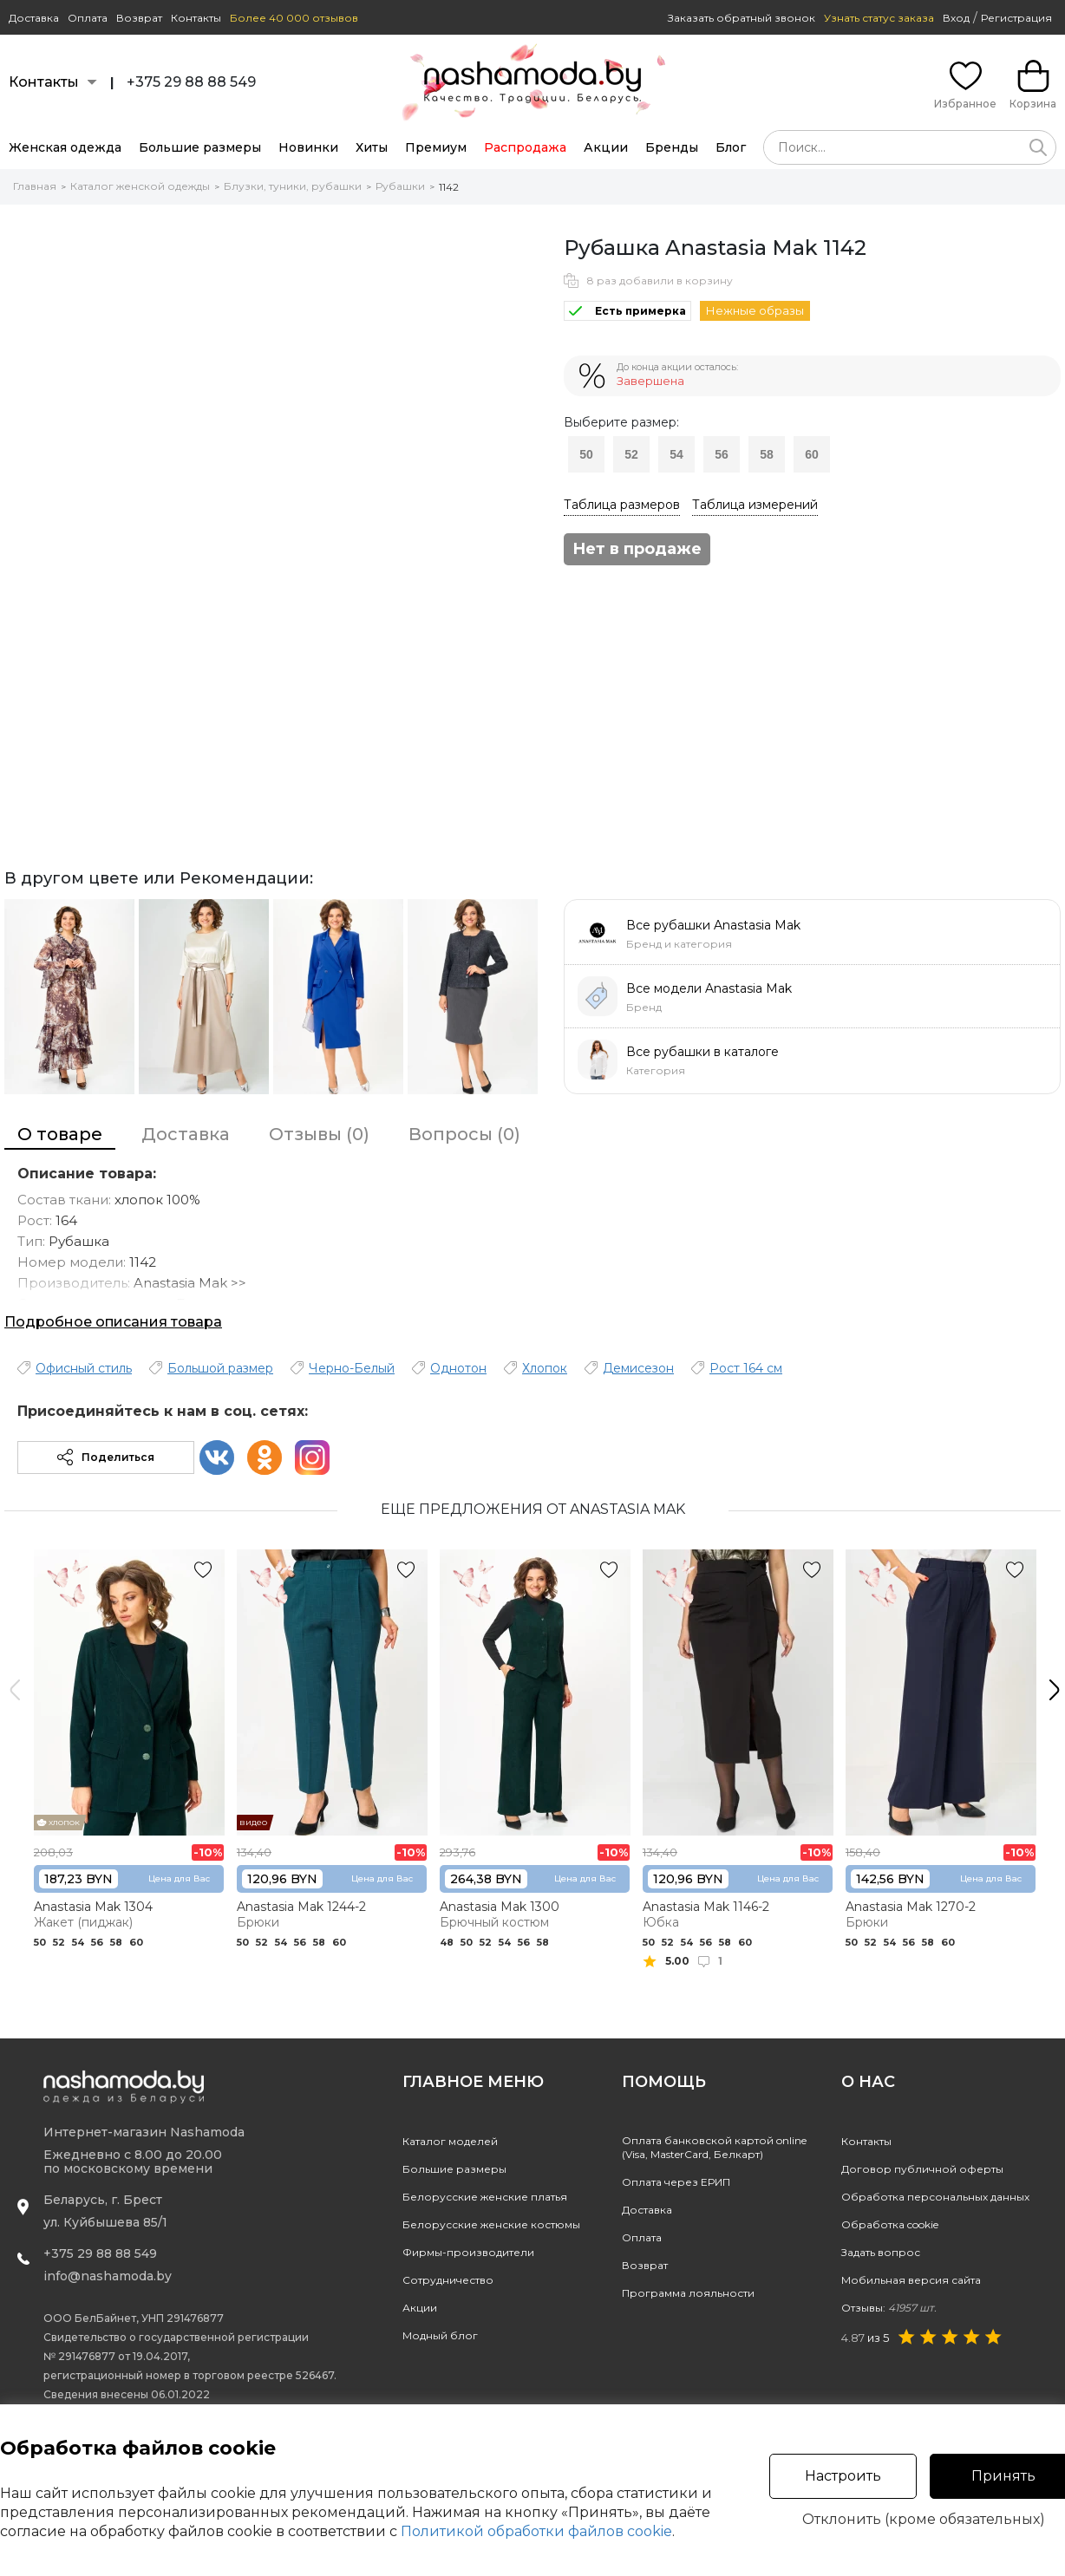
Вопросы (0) (464, 1134)
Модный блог (440, 2335)
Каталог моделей (450, 2141)
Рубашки (400, 185)
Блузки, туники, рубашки (293, 185)
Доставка (34, 17)
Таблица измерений (755, 504)
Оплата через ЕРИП (676, 2181)
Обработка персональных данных (935, 2196)
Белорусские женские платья (484, 2196)
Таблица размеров (622, 504)
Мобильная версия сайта (911, 2279)
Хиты (372, 147)
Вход (956, 17)
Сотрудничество (447, 2279)
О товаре (59, 1134)
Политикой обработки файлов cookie (536, 2531)
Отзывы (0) (319, 1134)
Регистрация (1016, 17)
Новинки (308, 147)
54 (676, 454)
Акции (606, 147)
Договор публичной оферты (922, 2168)
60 (812, 454)
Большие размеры (200, 147)
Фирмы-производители (468, 2252)
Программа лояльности (688, 2292)
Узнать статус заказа (879, 17)
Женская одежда (65, 147)
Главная (34, 185)
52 (631, 454)
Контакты (196, 17)
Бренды (671, 147)
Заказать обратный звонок (741, 17)
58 (767, 454)
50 (586, 454)
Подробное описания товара (113, 1322)
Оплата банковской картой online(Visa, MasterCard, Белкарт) (714, 2147)
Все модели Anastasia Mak (709, 988)
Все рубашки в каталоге (702, 1052)
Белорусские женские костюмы (491, 2224)
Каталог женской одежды (140, 185)
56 (722, 454)
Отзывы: (889, 2307)
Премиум (436, 147)
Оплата (88, 17)
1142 (449, 186)
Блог (730, 147)
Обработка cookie (889, 2224)
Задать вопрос (880, 2252)
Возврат (139, 17)
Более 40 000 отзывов (294, 17)
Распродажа (525, 147)
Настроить (843, 2476)
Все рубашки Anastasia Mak (713, 925)
